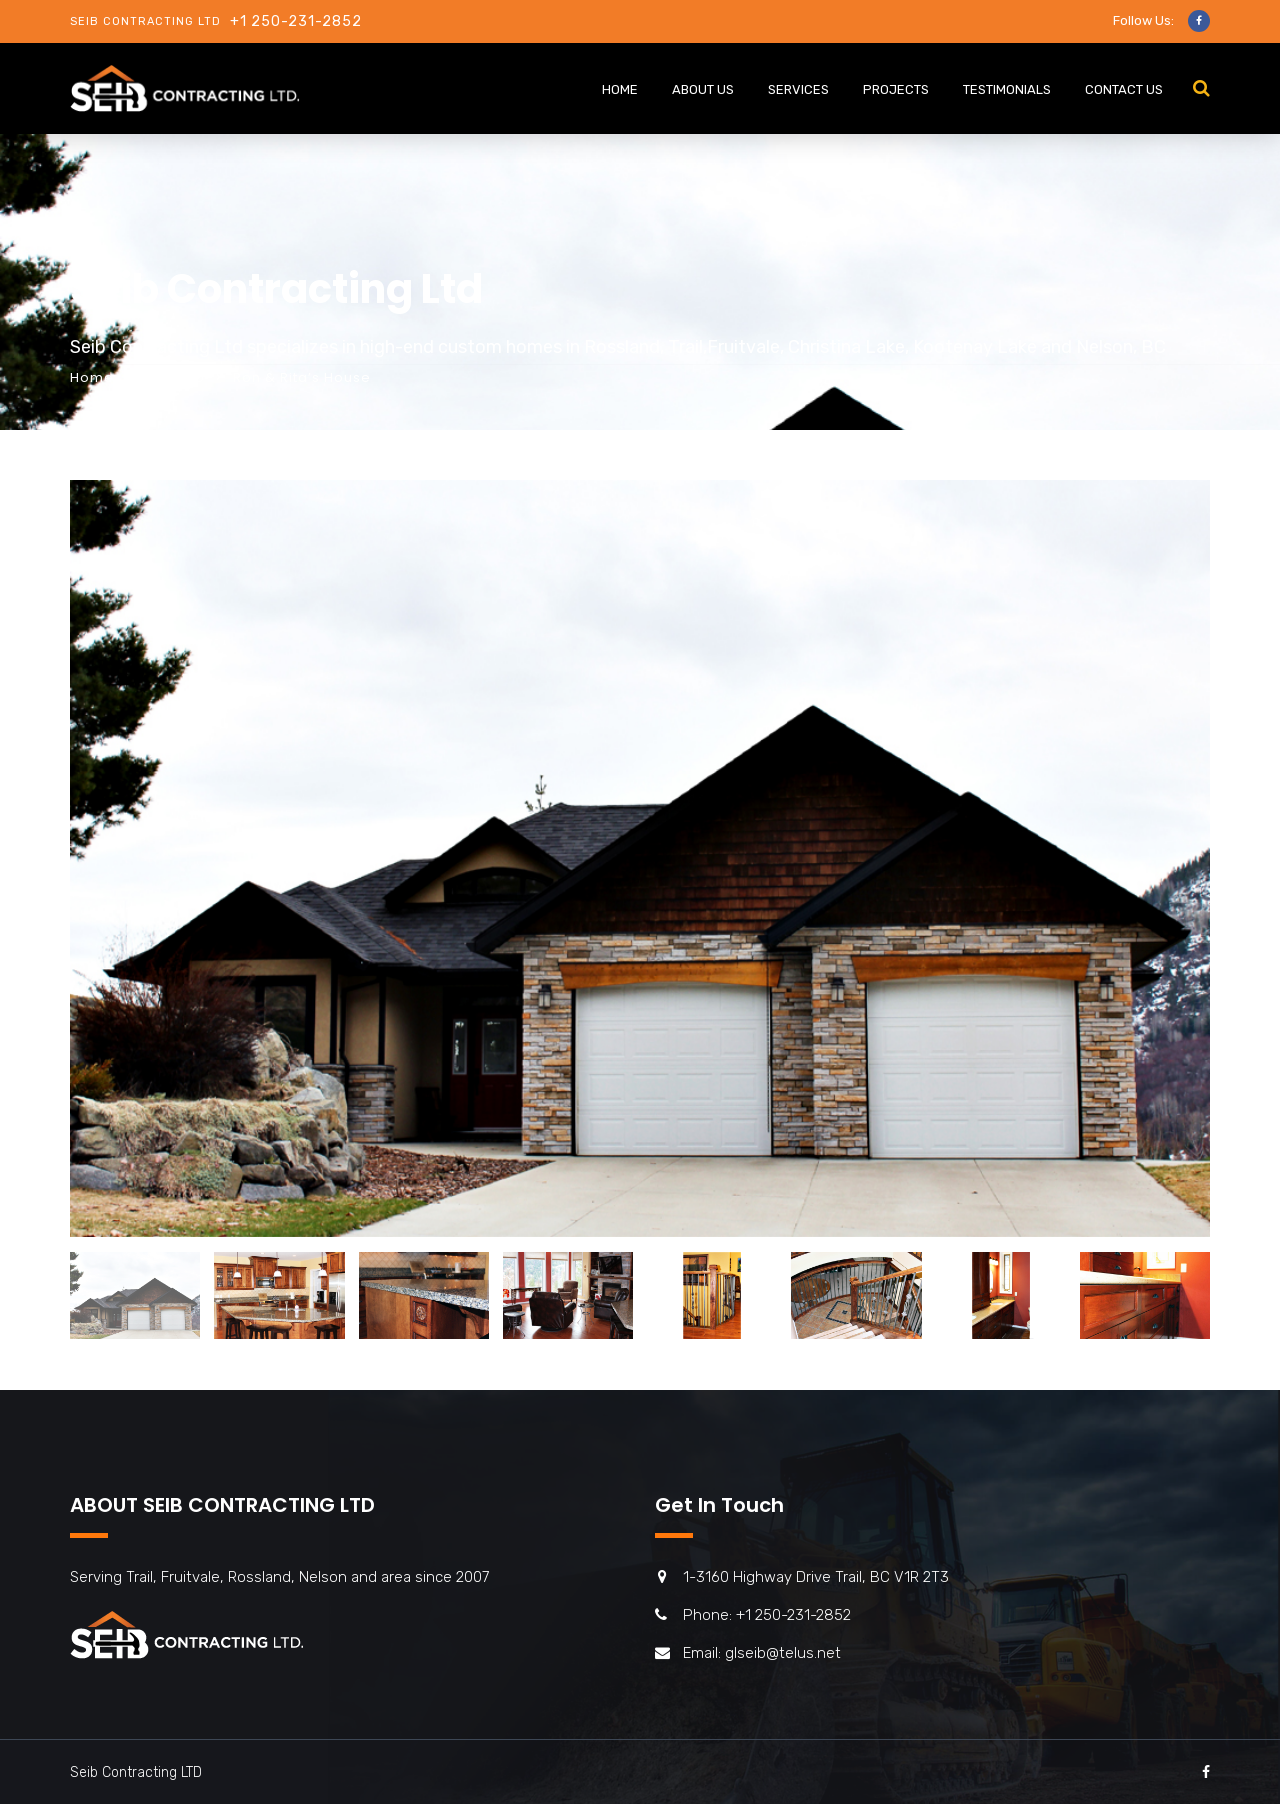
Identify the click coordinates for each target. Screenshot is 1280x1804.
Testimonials (1007, 89)
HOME (620, 89)
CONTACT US (1124, 89)
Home (92, 377)
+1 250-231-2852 (296, 21)
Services (798, 89)
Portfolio (173, 377)
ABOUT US (703, 89)
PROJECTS (896, 89)
